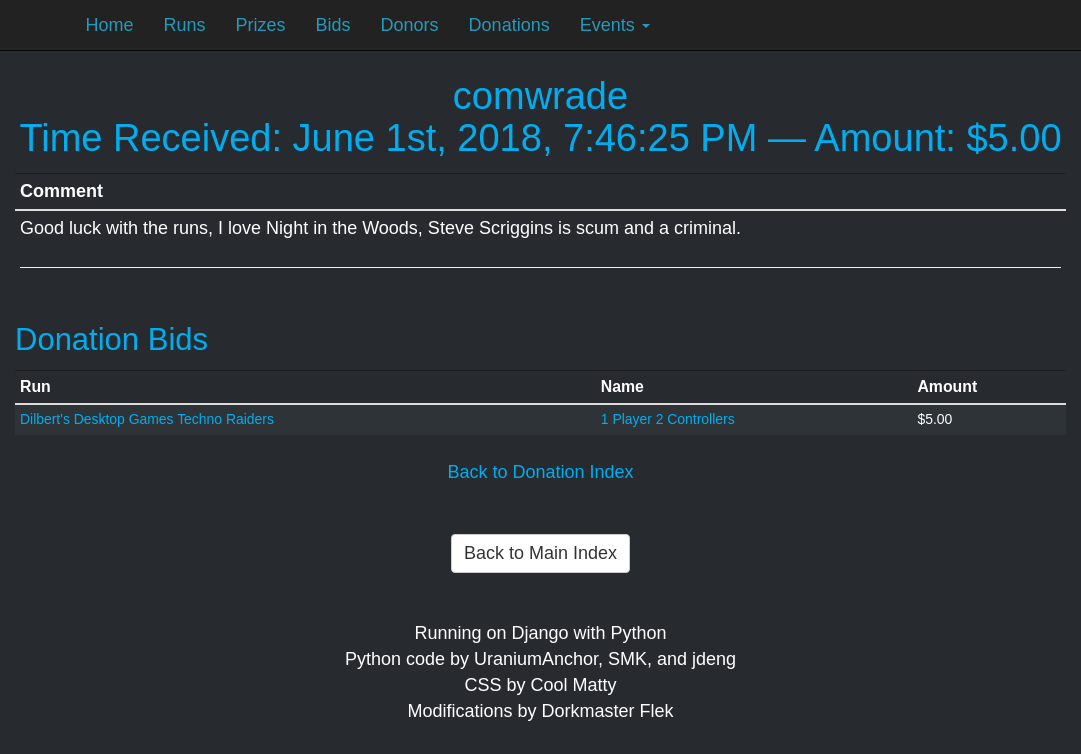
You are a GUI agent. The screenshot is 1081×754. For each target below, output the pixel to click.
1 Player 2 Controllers (668, 419)
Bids (333, 25)
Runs (185, 25)
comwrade (540, 96)
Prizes (261, 25)
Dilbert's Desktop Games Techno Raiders (147, 419)
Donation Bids (111, 339)
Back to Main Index (540, 553)
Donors (410, 25)
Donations (509, 25)
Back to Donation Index (540, 472)
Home (110, 25)
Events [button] (615, 25)
